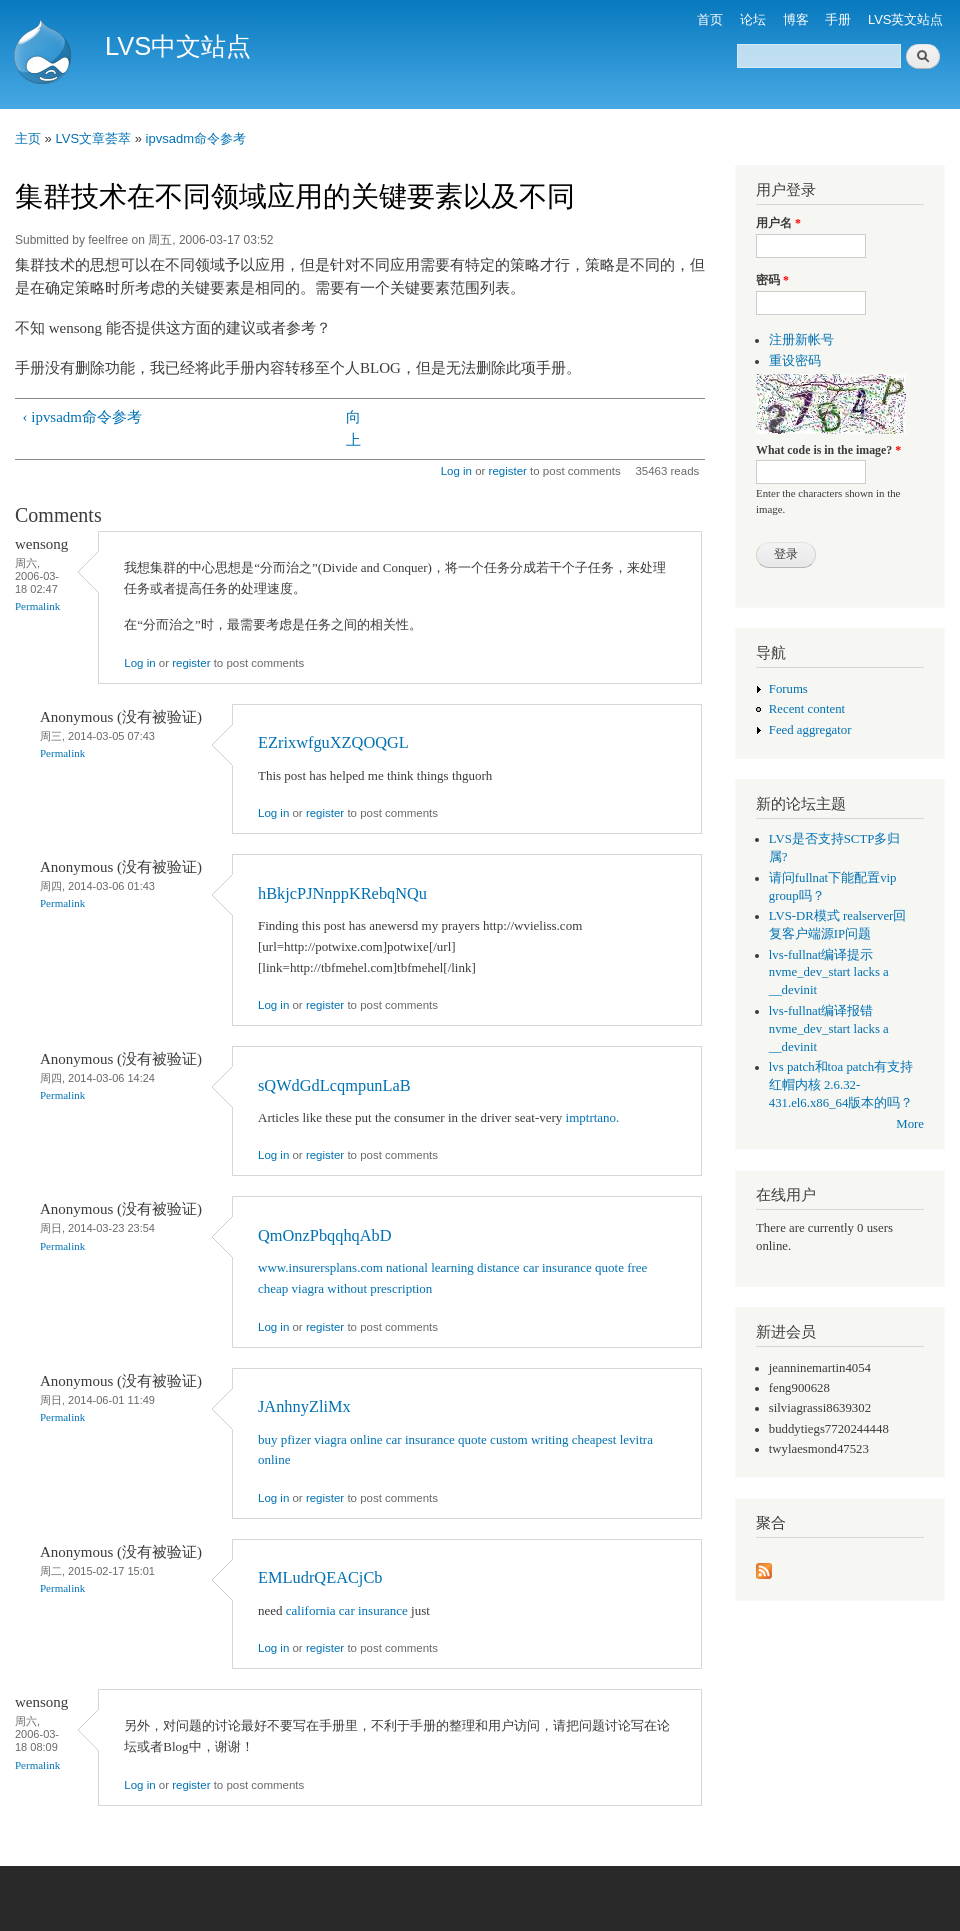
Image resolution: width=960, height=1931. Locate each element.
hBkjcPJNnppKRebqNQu (342, 893)
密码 (772, 280)
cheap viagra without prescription (345, 1288)
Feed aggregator (810, 730)
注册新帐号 (801, 340)
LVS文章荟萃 (93, 138)
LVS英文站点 (906, 19)
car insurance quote (436, 1439)
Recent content (807, 709)
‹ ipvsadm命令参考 (82, 417)
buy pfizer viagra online (320, 1439)
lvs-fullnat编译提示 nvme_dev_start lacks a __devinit (829, 973)
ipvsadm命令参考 (196, 138)
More (910, 1124)
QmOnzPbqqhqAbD (325, 1235)
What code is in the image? (828, 450)
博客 (796, 19)
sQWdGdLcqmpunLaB (334, 1085)
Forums (788, 689)
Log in (456, 471)
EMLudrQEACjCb (320, 1577)
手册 (838, 19)
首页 (710, 19)
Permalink (37, 606)
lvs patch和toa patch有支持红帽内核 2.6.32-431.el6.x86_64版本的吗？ (841, 1085)
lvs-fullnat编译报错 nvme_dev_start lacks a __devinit (829, 1029)
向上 (353, 428)
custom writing (529, 1439)
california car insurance (347, 1610)
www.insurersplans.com (320, 1267)
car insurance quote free (585, 1267)
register (508, 471)
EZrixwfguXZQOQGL (333, 742)
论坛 (753, 19)
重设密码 (795, 361)
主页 (28, 138)
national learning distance (453, 1267)
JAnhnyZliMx (304, 1406)
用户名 (778, 223)
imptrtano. (593, 1117)
